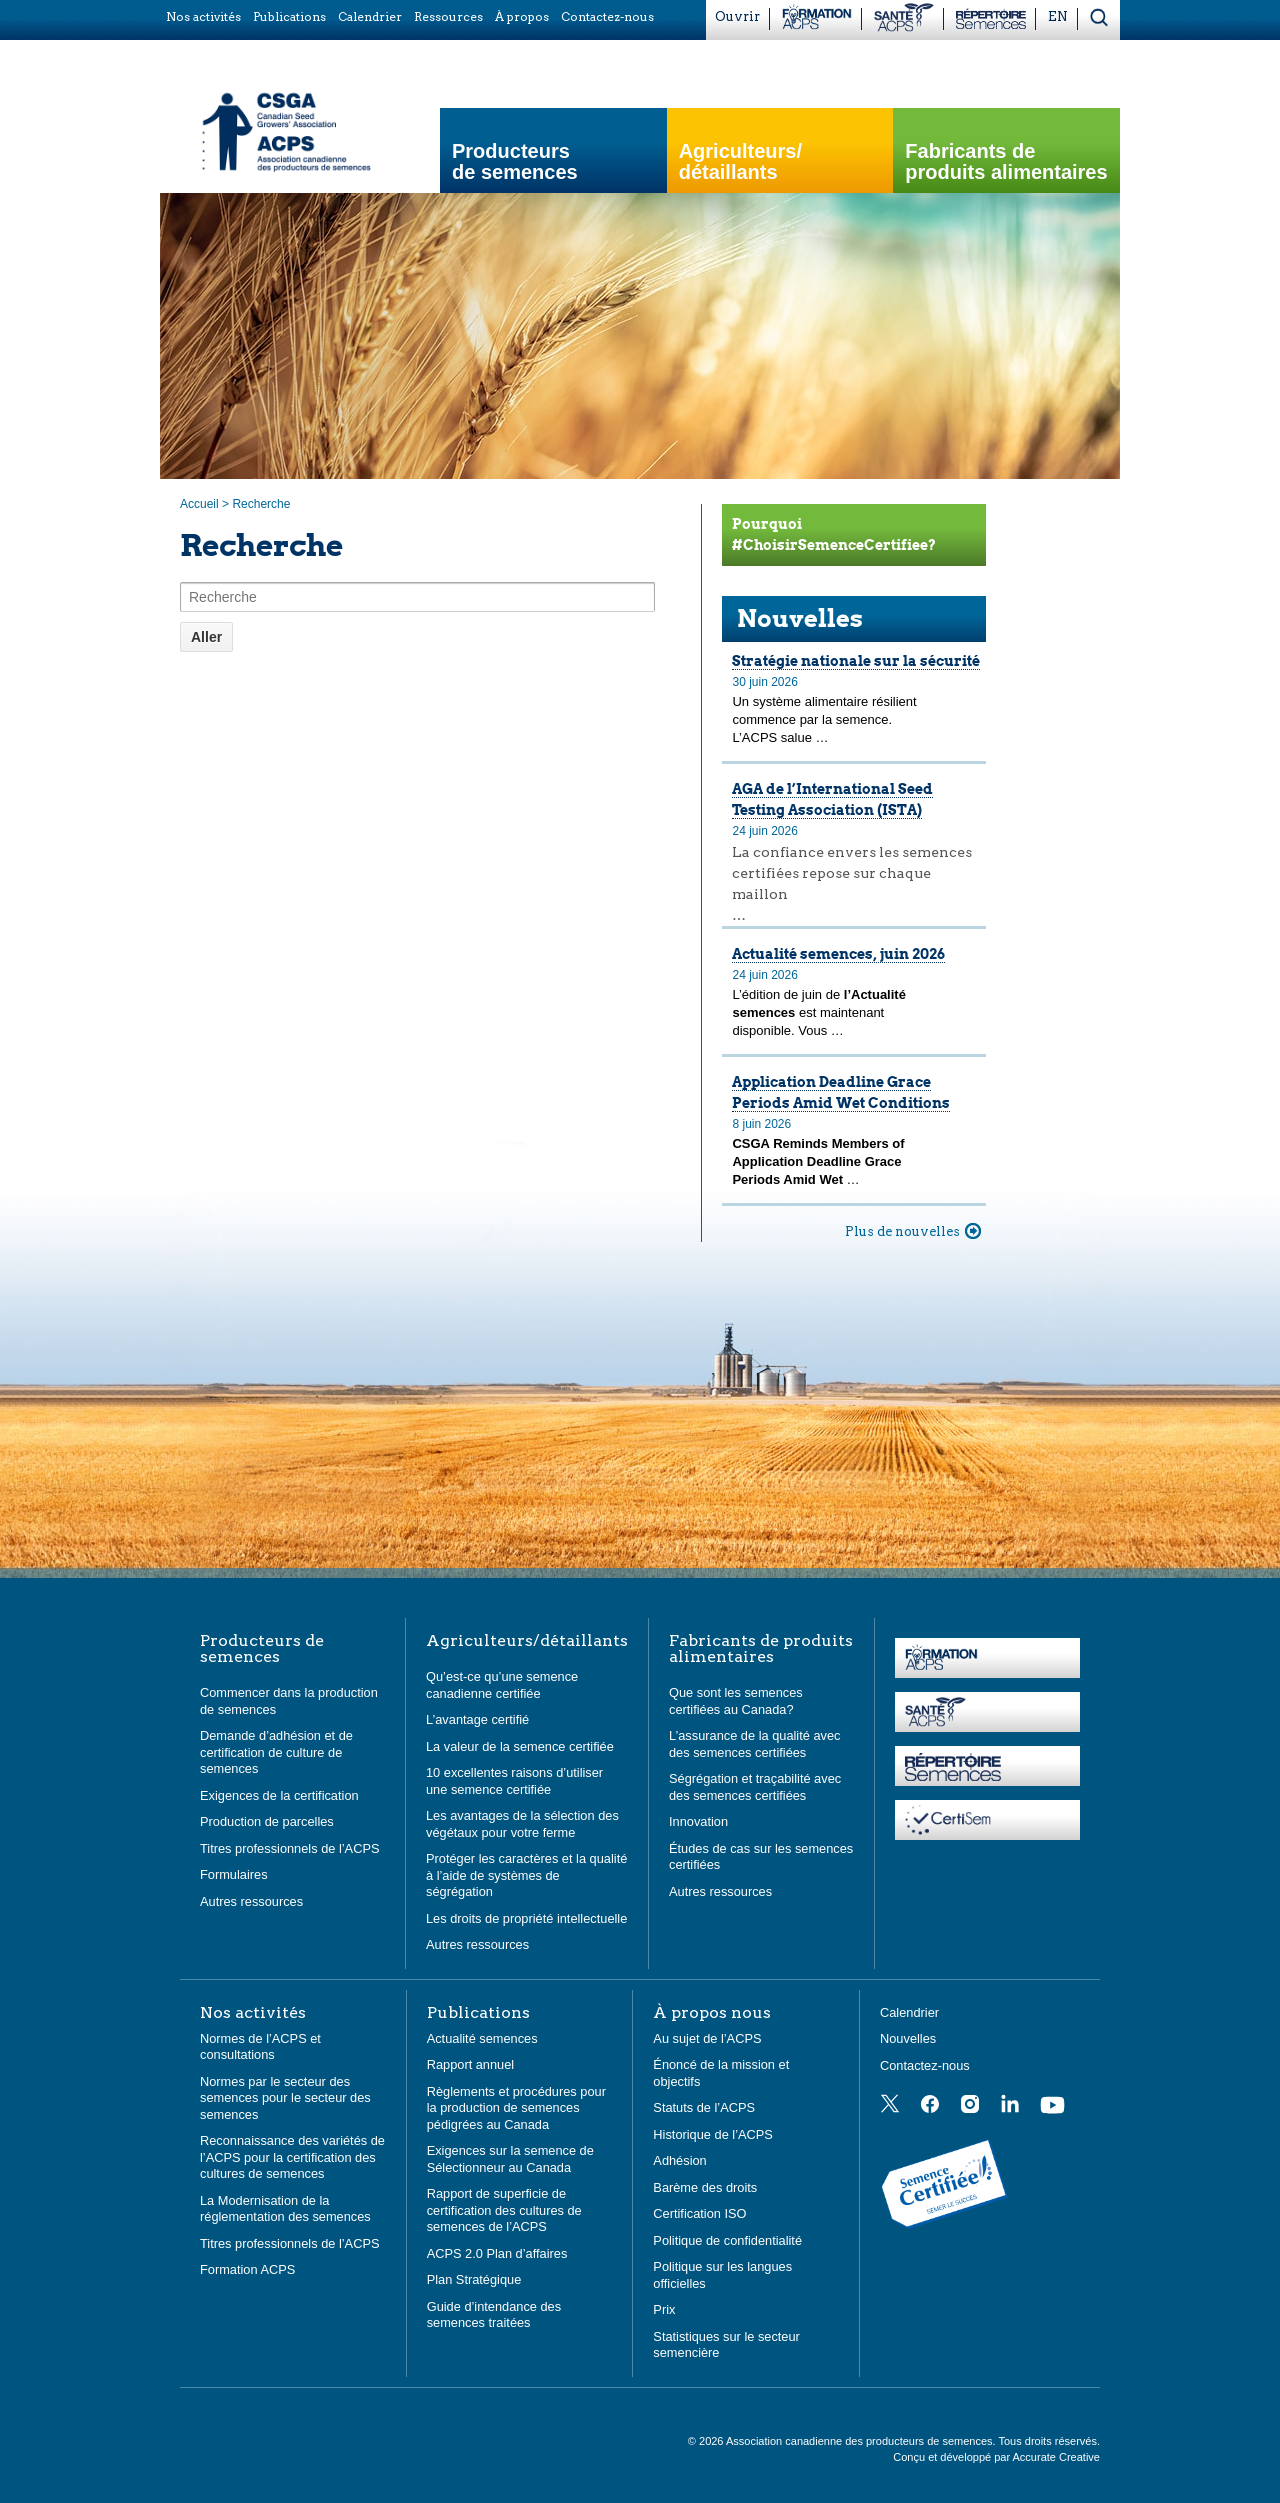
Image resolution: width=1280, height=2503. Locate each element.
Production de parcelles (267, 1821)
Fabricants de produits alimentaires (1006, 162)
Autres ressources (251, 1901)
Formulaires (234, 1874)
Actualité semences (482, 2038)
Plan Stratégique (474, 2279)
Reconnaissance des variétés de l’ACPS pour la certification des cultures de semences (292, 2157)
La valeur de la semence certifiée (520, 1746)
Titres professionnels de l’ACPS (289, 1848)
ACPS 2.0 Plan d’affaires (497, 2253)
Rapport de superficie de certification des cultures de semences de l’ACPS (504, 2210)
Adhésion (679, 2160)
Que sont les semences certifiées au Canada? (736, 1701)
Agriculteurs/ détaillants (740, 162)
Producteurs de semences (515, 162)
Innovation (698, 1821)
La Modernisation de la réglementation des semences (285, 2209)
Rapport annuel (471, 2064)
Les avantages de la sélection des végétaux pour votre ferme (522, 1824)
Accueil (199, 504)
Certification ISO (699, 2213)
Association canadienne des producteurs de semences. (862, 2441)
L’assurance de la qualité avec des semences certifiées (754, 1744)
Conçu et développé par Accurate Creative (996, 2457)
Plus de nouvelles (902, 1231)
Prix (664, 2309)
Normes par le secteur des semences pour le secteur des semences (285, 2098)
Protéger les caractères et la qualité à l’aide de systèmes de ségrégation (526, 1875)
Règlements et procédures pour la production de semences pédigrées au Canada (516, 2108)
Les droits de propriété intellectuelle (526, 1918)
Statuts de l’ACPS (704, 2107)
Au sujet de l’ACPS (707, 2038)
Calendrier (909, 2012)
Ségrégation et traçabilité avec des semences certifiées (755, 1787)
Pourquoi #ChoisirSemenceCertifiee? (834, 534)
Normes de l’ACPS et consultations (260, 2047)
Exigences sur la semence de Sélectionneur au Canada (510, 2159)
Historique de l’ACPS (713, 2134)
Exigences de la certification (279, 1795)
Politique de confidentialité (727, 2240)
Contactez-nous (925, 2065)
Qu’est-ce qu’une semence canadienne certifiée (502, 1685)
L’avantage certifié (477, 1719)
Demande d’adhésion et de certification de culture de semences (276, 1752)
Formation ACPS (247, 2269)
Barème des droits (705, 2187)
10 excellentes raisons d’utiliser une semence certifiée (514, 1781)
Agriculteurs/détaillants (527, 1641)
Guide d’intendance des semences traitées (494, 2315)
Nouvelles (800, 618)
